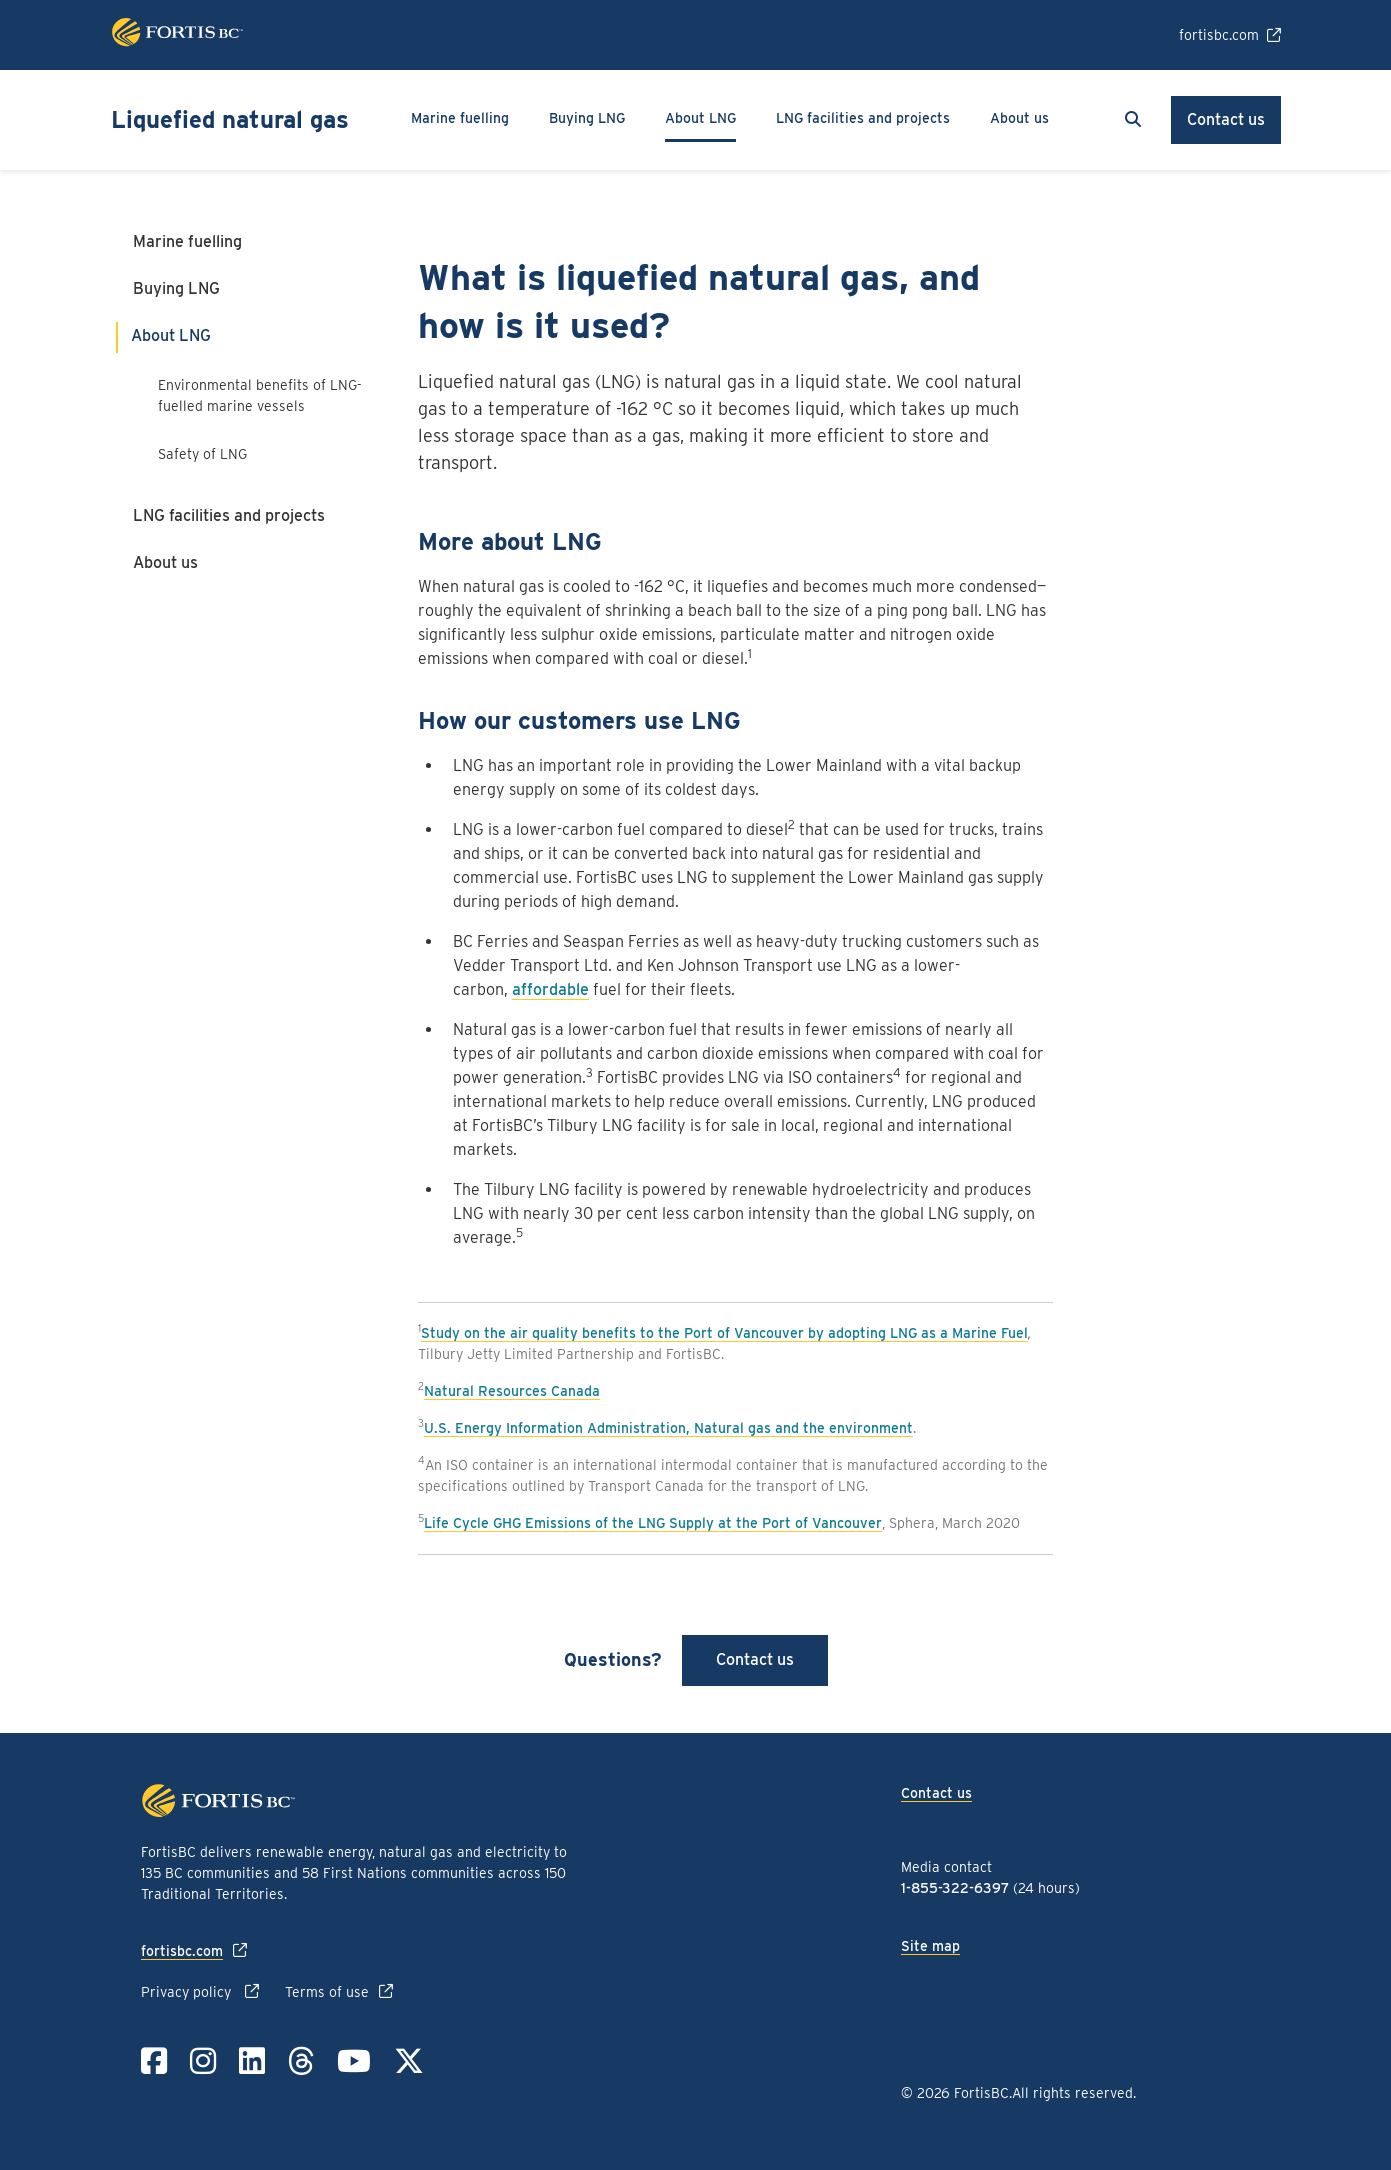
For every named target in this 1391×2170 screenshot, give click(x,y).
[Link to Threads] (301, 2061)
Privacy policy (188, 1992)
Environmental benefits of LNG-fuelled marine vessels (260, 395)
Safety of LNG (204, 454)
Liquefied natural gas (230, 119)
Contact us (1226, 119)
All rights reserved (1072, 2093)
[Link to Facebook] (154, 2061)
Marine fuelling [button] (460, 118)
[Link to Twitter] (409, 2061)
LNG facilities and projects (863, 118)
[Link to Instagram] (203, 2061)
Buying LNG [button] (587, 118)
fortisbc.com (1219, 35)
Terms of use (327, 1992)
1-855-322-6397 (955, 1888)
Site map (930, 1946)
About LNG (171, 335)
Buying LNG (176, 288)
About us (165, 562)
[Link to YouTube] (354, 2061)
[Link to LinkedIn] (252, 2061)
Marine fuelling (187, 241)
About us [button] (1019, 118)
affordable (550, 989)
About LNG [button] (700, 118)
